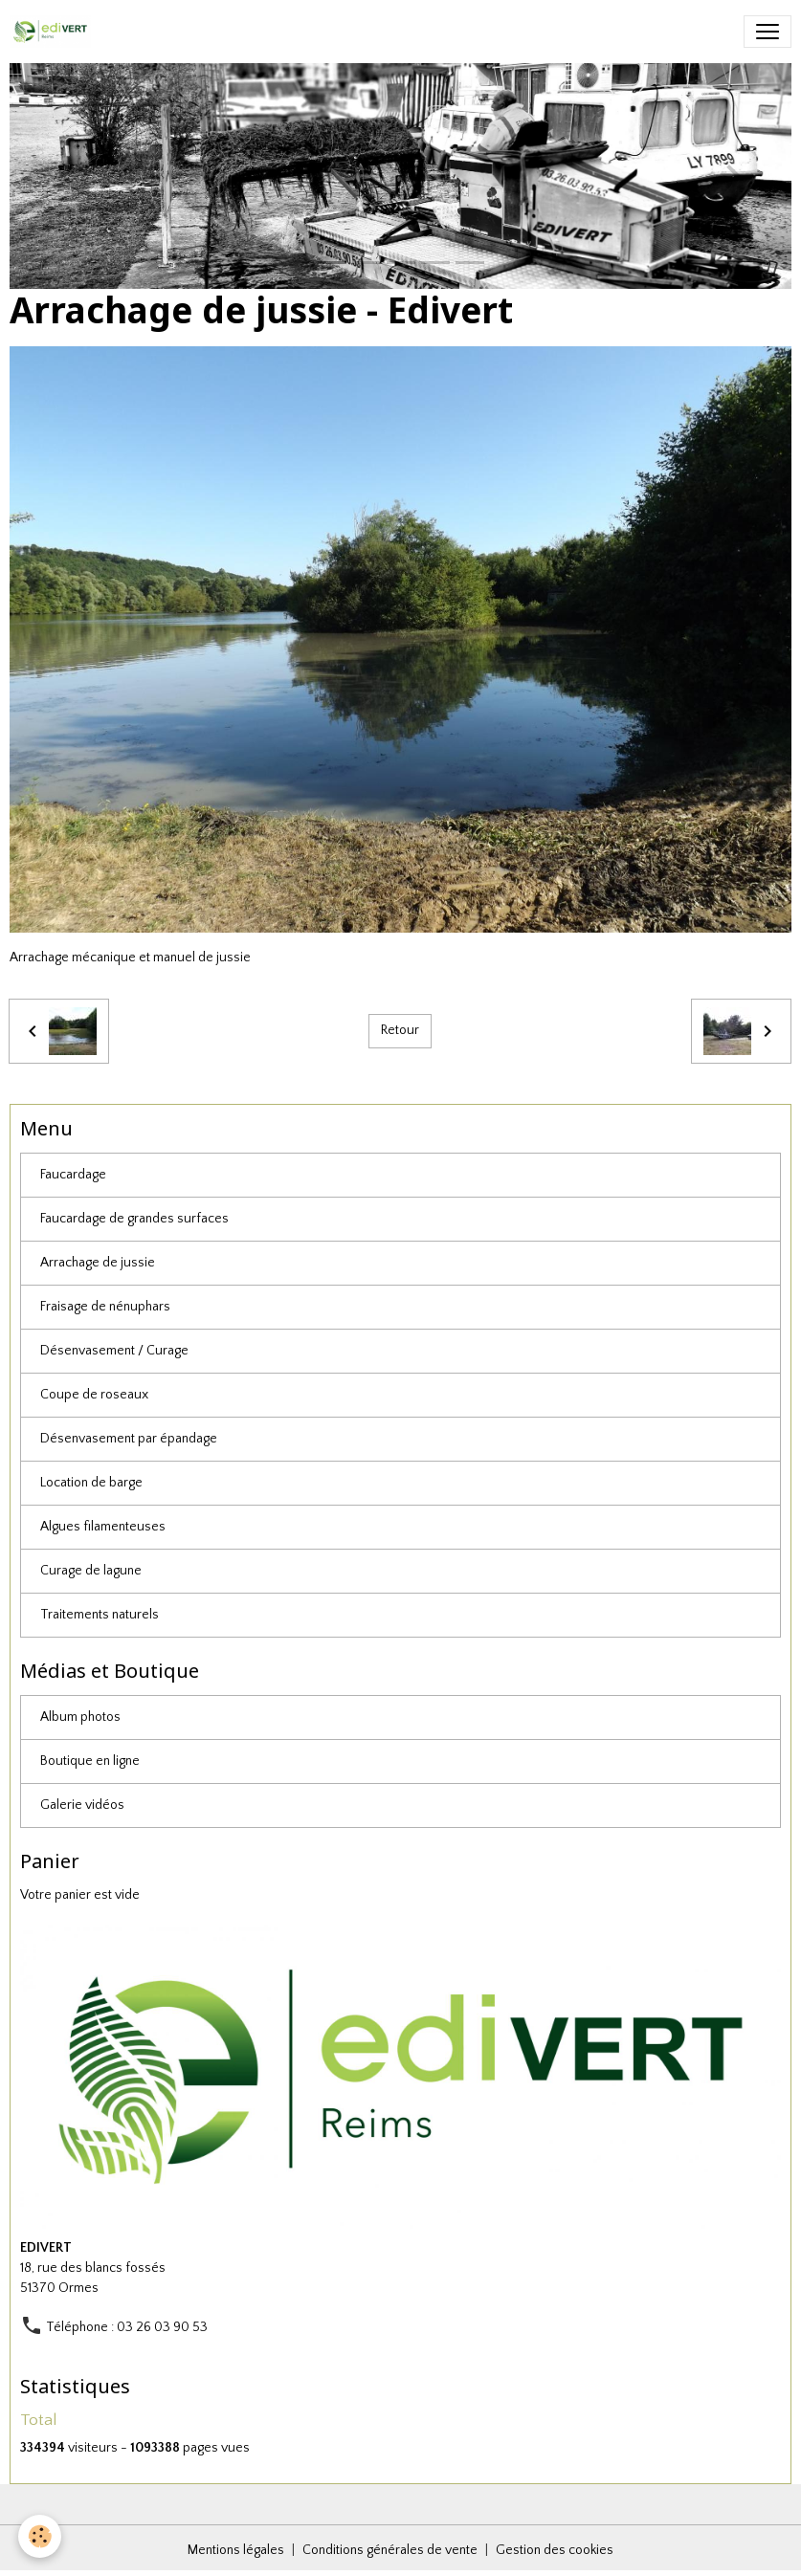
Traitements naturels (99, 1614)
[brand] (54, 31)
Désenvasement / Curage (114, 1350)
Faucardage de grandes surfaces (134, 1218)
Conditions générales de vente (390, 2550)
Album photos (80, 1717)
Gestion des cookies (554, 2550)
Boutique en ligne (90, 1761)
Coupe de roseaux (94, 1394)
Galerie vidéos (82, 1805)
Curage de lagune (91, 1570)
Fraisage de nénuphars (105, 1306)
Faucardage (73, 1174)
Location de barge (91, 1482)
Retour (400, 1030)
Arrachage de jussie (97, 1262)
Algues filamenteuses (103, 1526)
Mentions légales (236, 2550)
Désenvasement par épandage (128, 1438)
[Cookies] (40, 2536)
